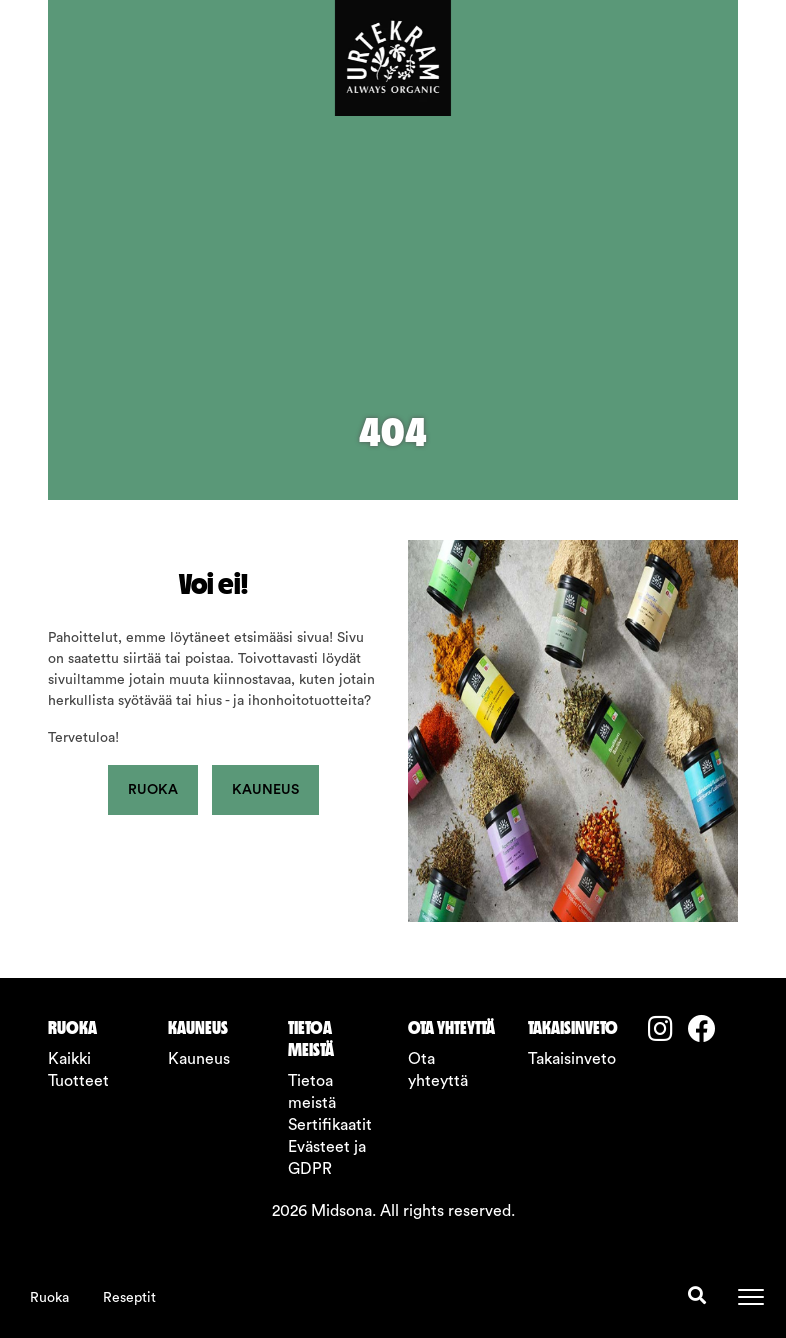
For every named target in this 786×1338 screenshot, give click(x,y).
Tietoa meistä (312, 1092)
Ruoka (49, 1298)
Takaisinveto (572, 1059)
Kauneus (265, 790)
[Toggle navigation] (751, 1297)
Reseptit (129, 1298)
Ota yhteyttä (438, 1070)
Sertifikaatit (330, 1125)
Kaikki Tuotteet (78, 1070)
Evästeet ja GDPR (327, 1158)
